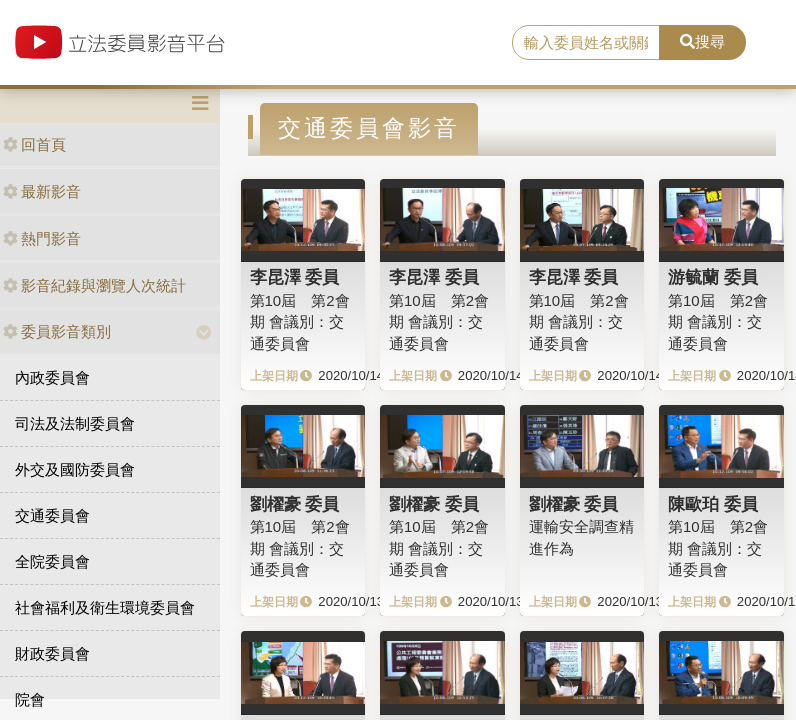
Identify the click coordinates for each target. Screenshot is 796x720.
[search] (586, 43)
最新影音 (42, 191)
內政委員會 (52, 377)
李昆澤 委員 (295, 277)
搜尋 (702, 41)
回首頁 (34, 144)
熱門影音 (42, 238)
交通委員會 (52, 515)
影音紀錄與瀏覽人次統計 (94, 285)
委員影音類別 (57, 331)
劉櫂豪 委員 (295, 504)
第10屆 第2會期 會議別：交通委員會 (300, 322)
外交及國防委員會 (75, 469)
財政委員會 (52, 653)
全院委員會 (52, 561)
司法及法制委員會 (75, 423)
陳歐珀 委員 (713, 504)
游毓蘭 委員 (713, 277)
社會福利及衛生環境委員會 (105, 607)
